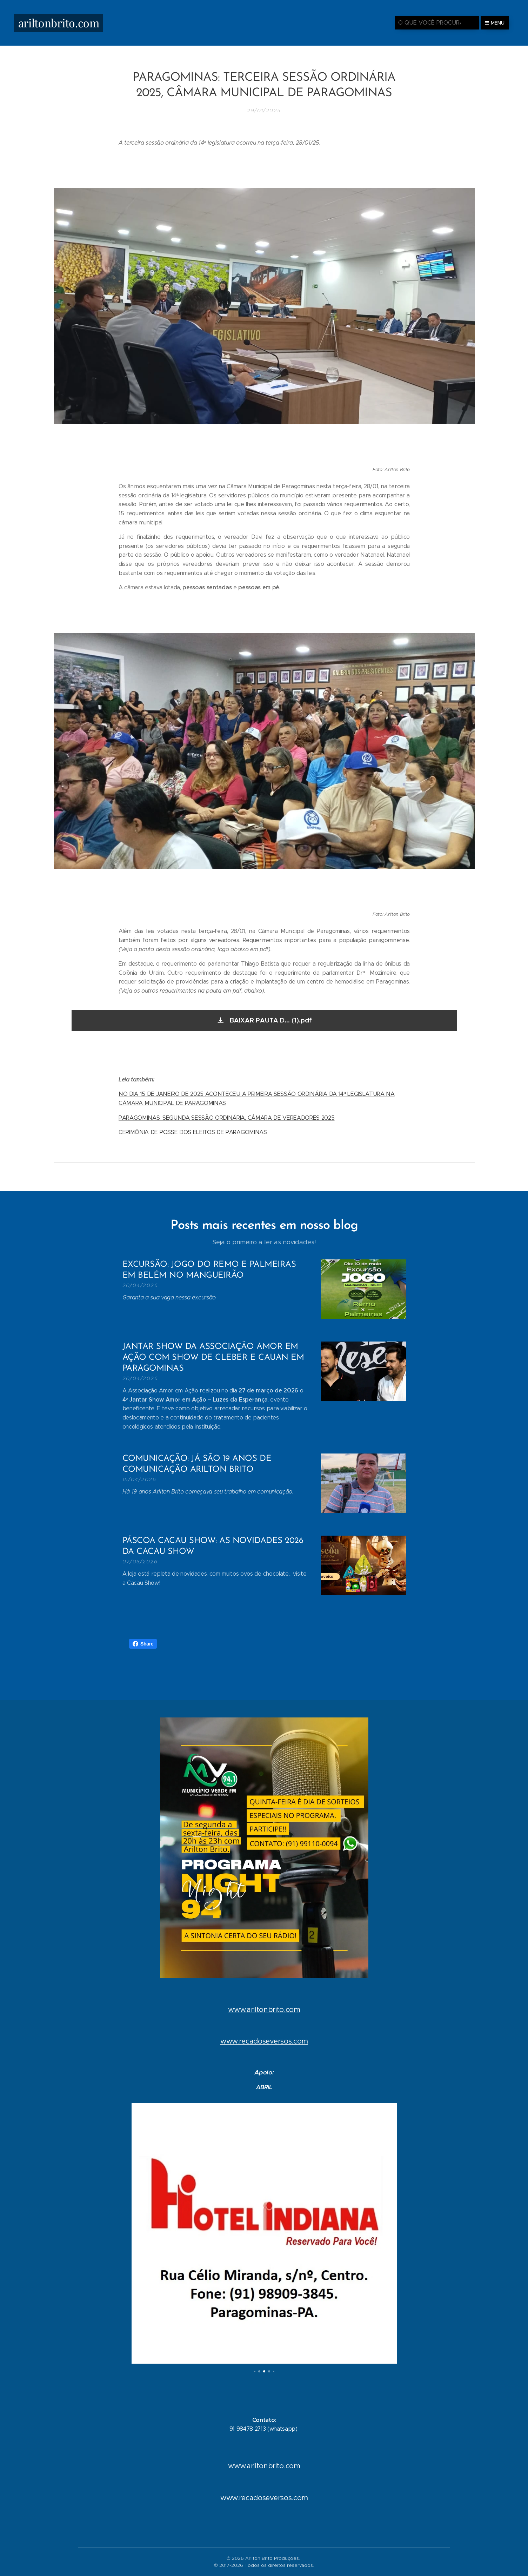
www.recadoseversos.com (264, 2041)
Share (143, 1644)
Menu (494, 23)
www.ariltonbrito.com (264, 2009)
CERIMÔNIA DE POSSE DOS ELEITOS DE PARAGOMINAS (193, 1132)
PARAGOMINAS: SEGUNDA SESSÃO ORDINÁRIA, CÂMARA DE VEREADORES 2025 (227, 1117)
